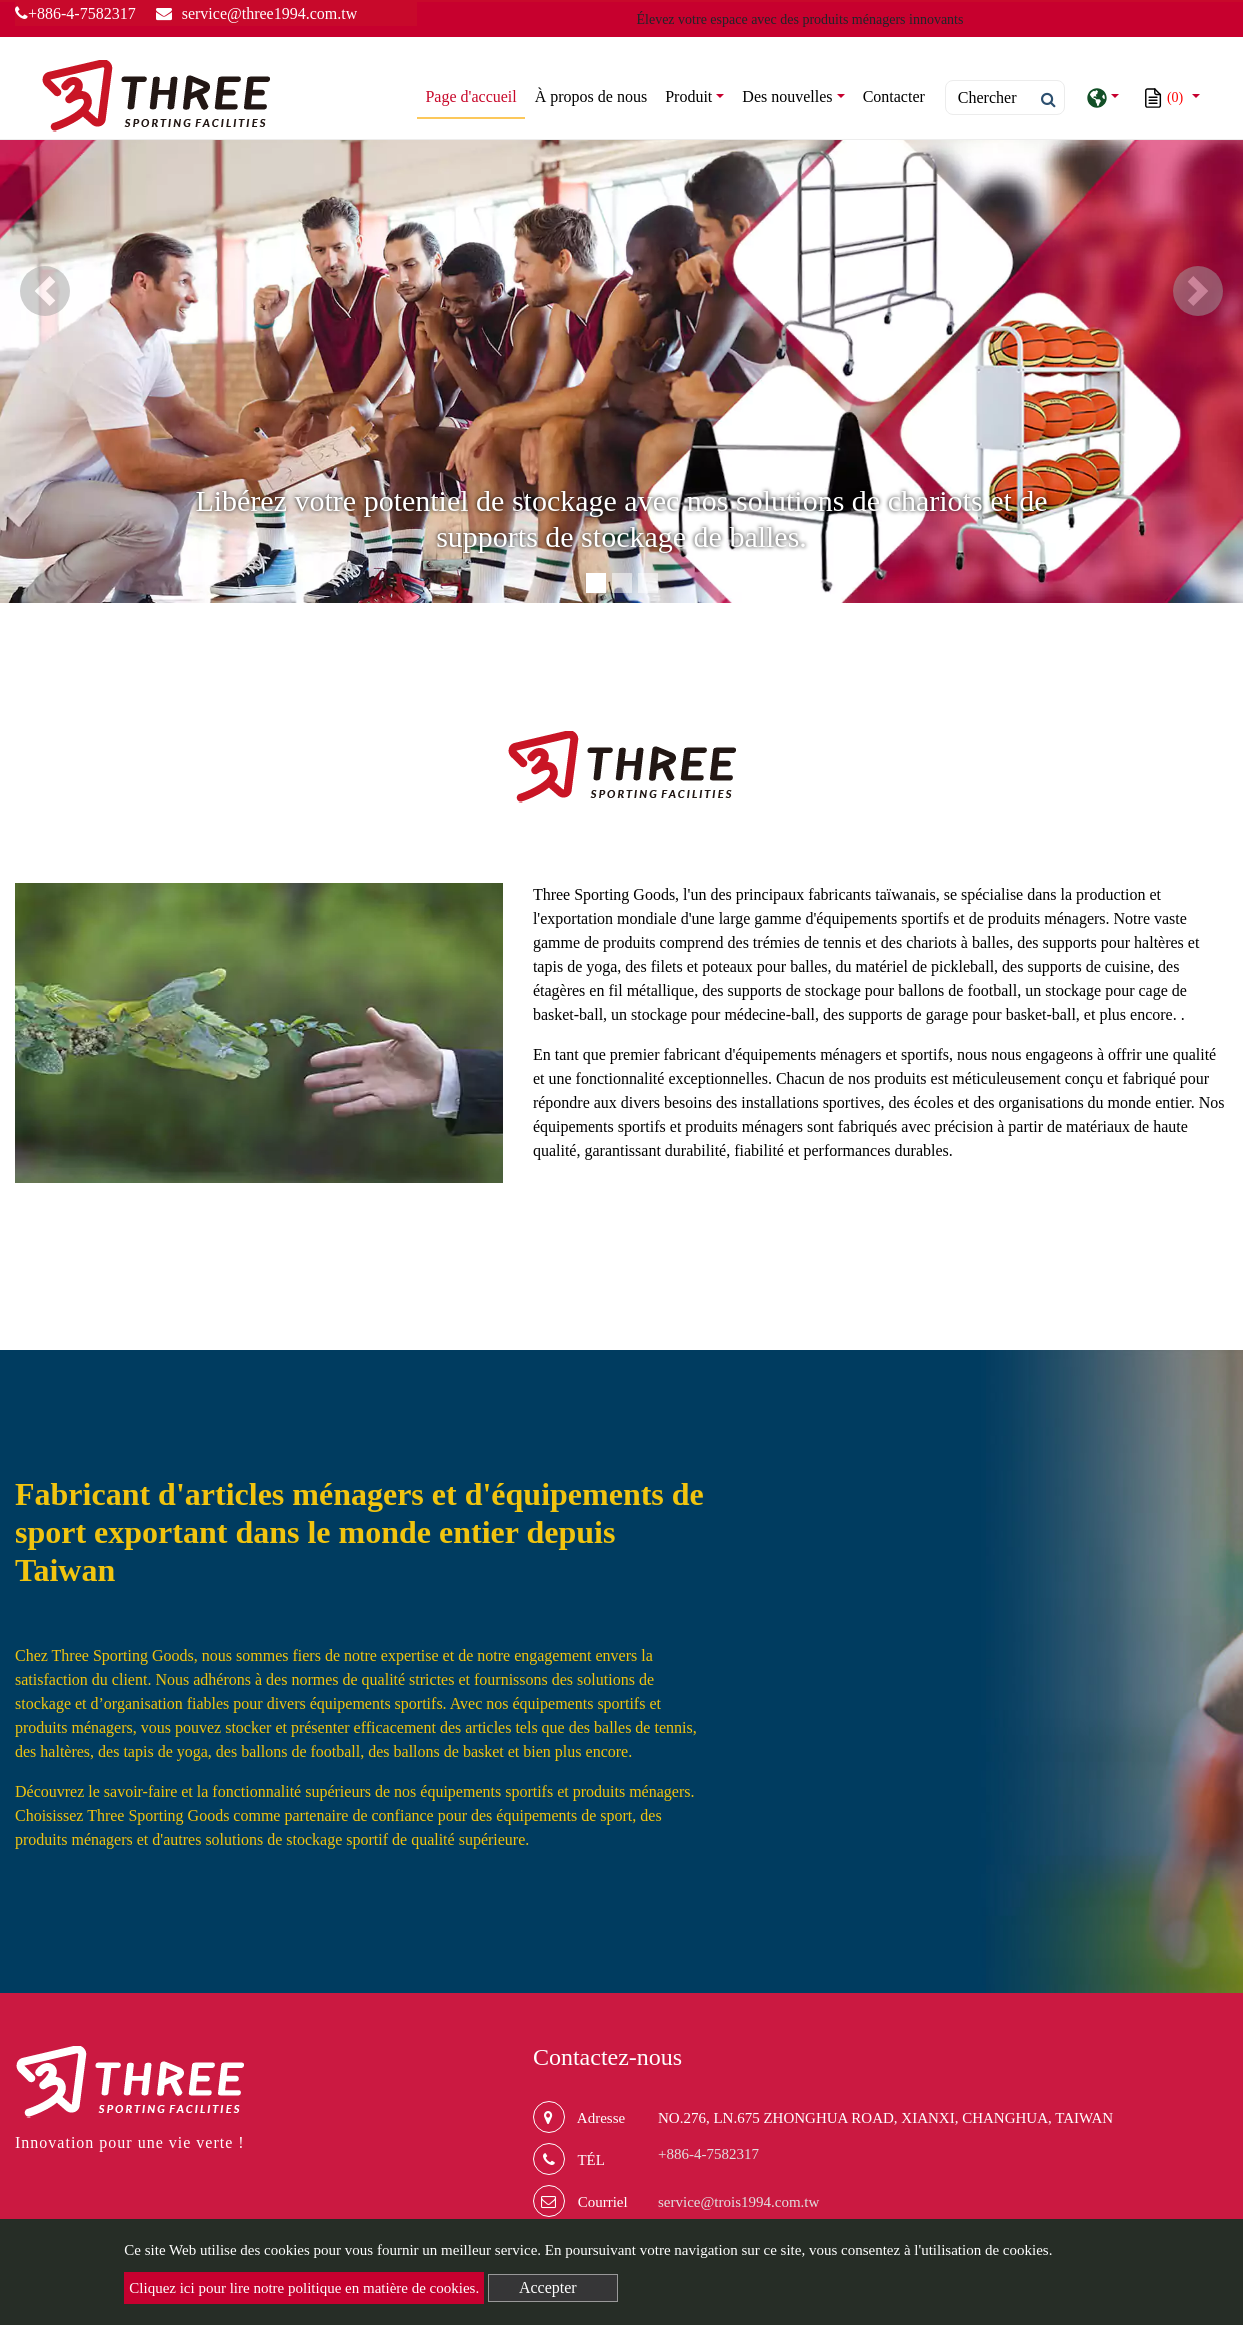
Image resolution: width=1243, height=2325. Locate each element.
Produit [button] (688, 96)
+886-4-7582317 (75, 13)
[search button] (1042, 100)
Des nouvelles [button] (787, 96)
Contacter (894, 96)
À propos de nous (591, 96)
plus (1203, 1201)
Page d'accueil (474, 94)
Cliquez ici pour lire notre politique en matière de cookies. (304, 2288)
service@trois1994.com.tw (738, 2202)
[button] (45, 291)
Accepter (548, 2287)
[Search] (1005, 97)
